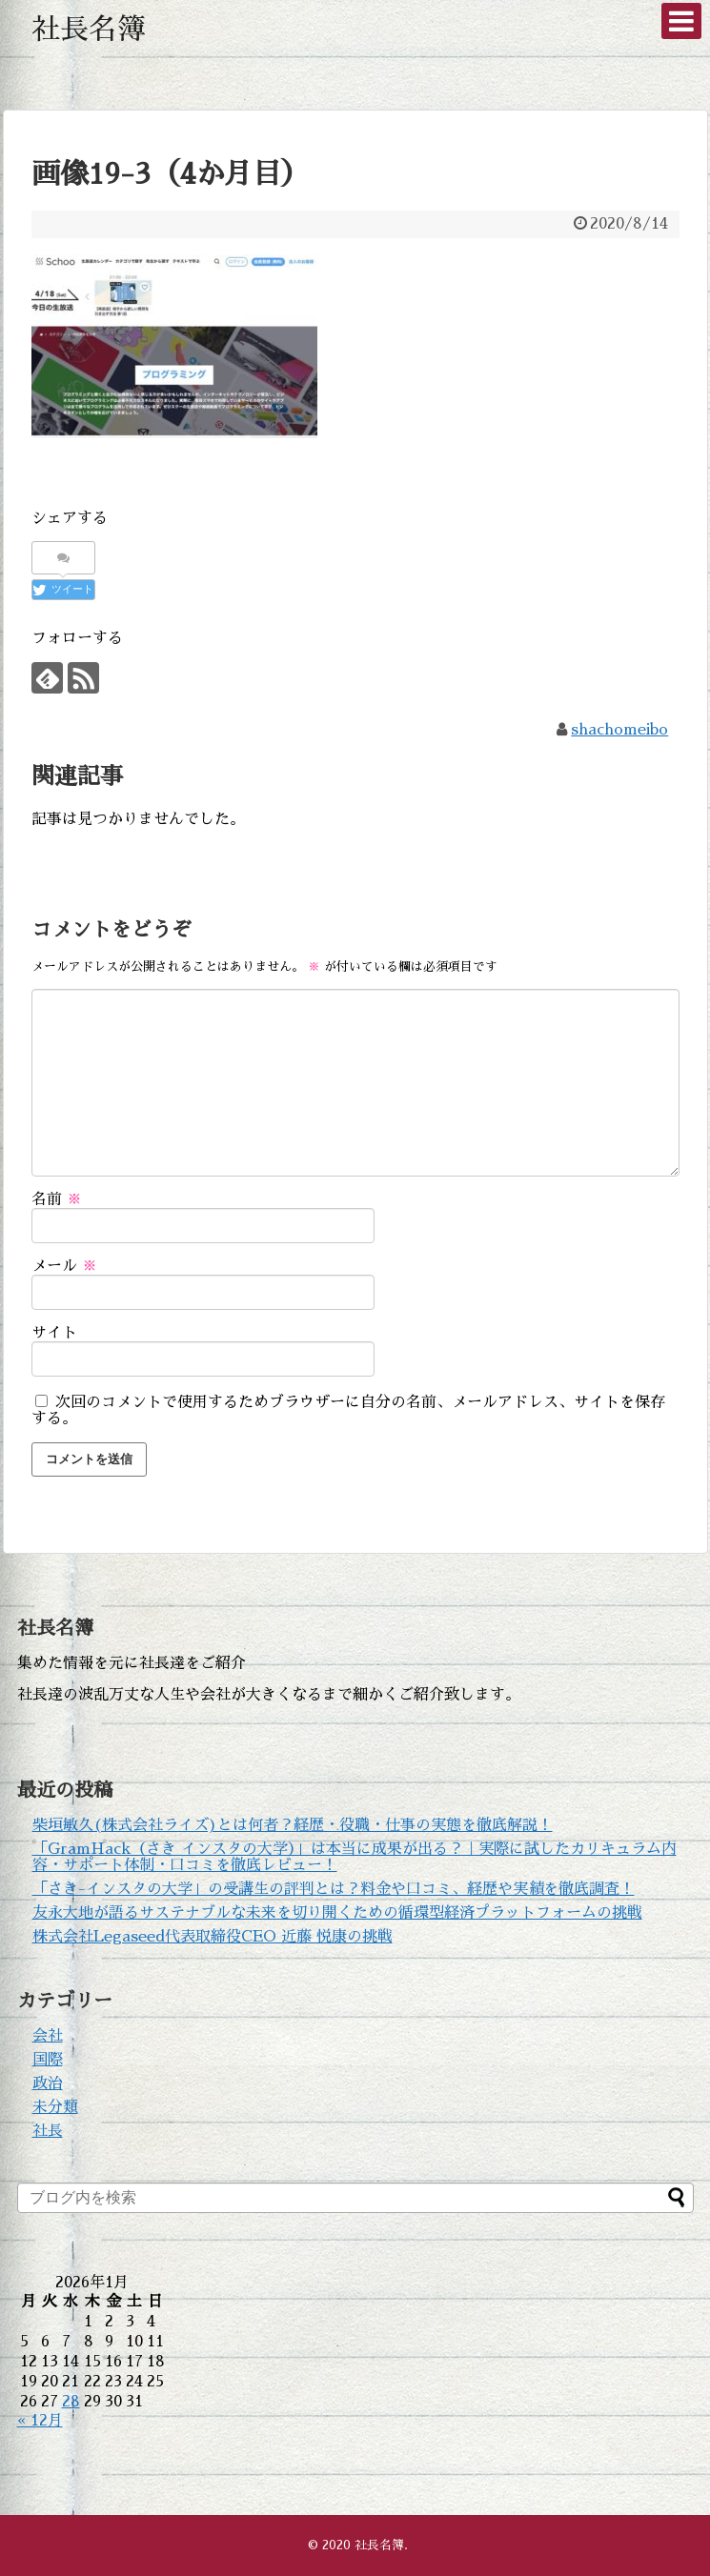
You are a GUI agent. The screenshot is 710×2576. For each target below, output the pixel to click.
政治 (47, 2083)
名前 (56, 1199)
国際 (47, 2059)
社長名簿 (88, 29)
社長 (47, 2131)
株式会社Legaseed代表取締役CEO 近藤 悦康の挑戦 (212, 1936)
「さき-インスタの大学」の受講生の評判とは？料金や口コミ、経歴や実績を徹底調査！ (333, 1889)
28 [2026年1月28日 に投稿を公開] (71, 2401)
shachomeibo (619, 729)
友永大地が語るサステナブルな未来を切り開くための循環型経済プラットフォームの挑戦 (337, 1913)
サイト (54, 1332)
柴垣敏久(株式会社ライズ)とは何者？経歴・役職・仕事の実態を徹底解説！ (292, 1825)
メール (64, 1266)
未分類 (55, 2107)
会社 (47, 2035)
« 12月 (40, 2420)
